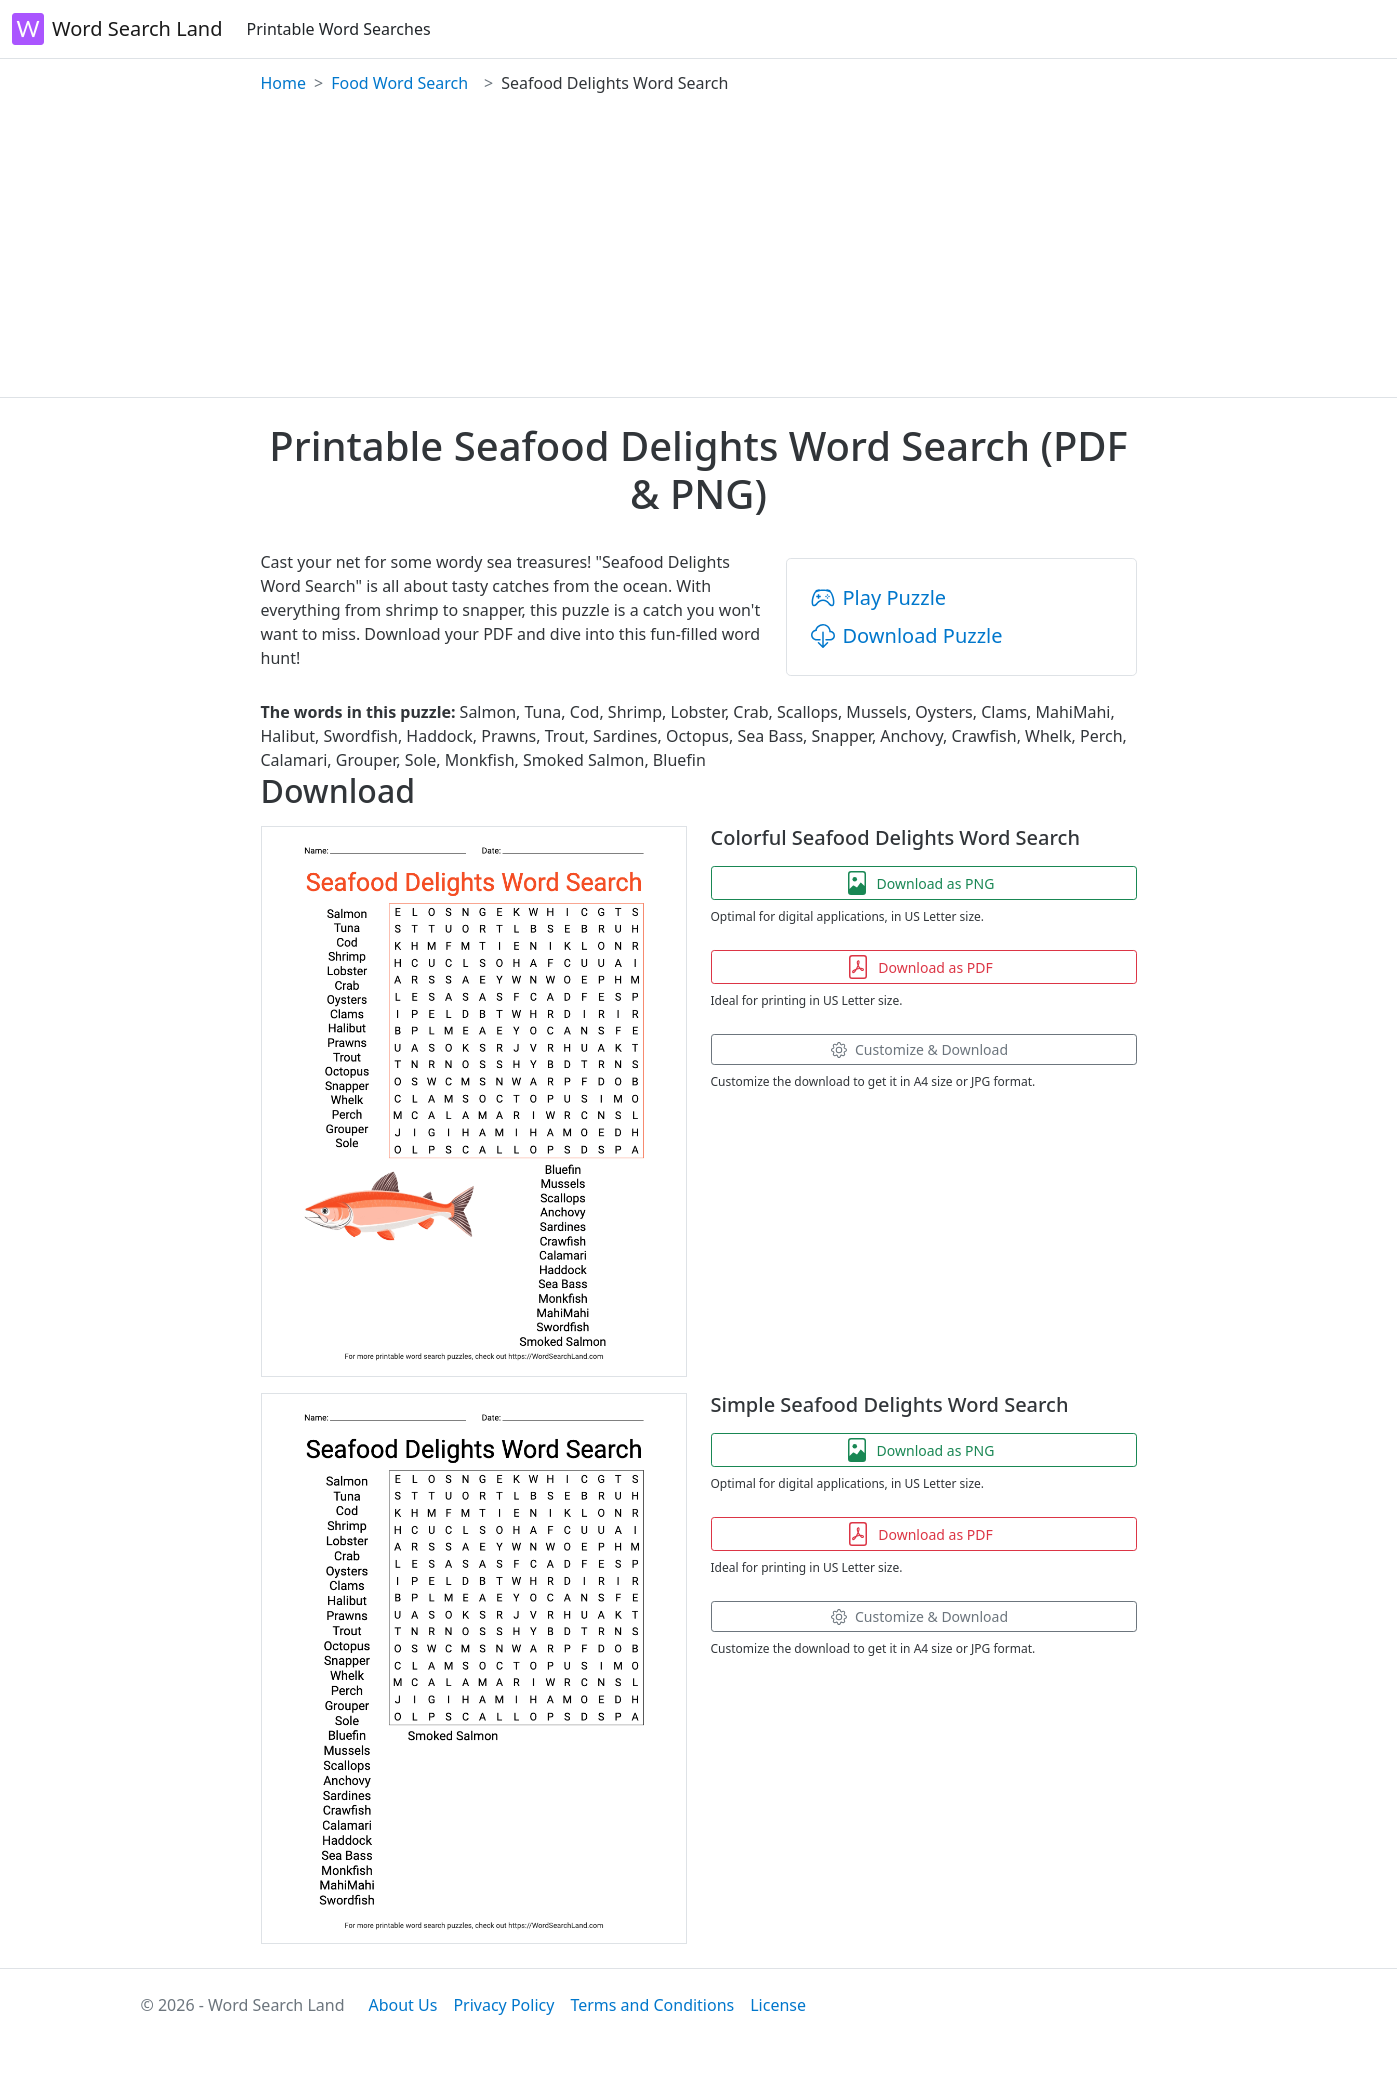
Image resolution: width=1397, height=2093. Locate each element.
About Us (402, 2005)
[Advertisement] (699, 247)
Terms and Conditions (652, 2005)
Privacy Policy (503, 2005)
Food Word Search (399, 83)
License (778, 2005)
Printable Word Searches (339, 29)
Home (284, 83)
